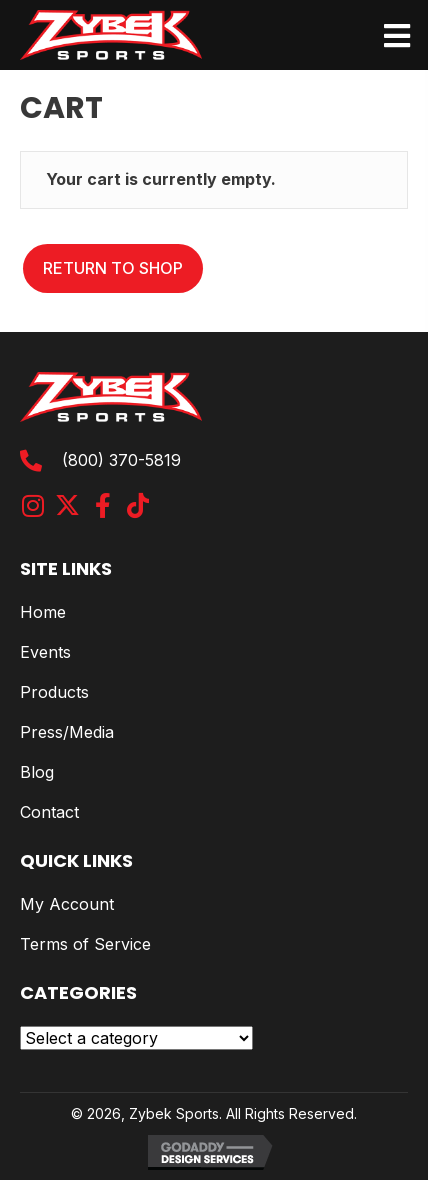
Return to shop (113, 268)
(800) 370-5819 (121, 460)
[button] (32, 505)
